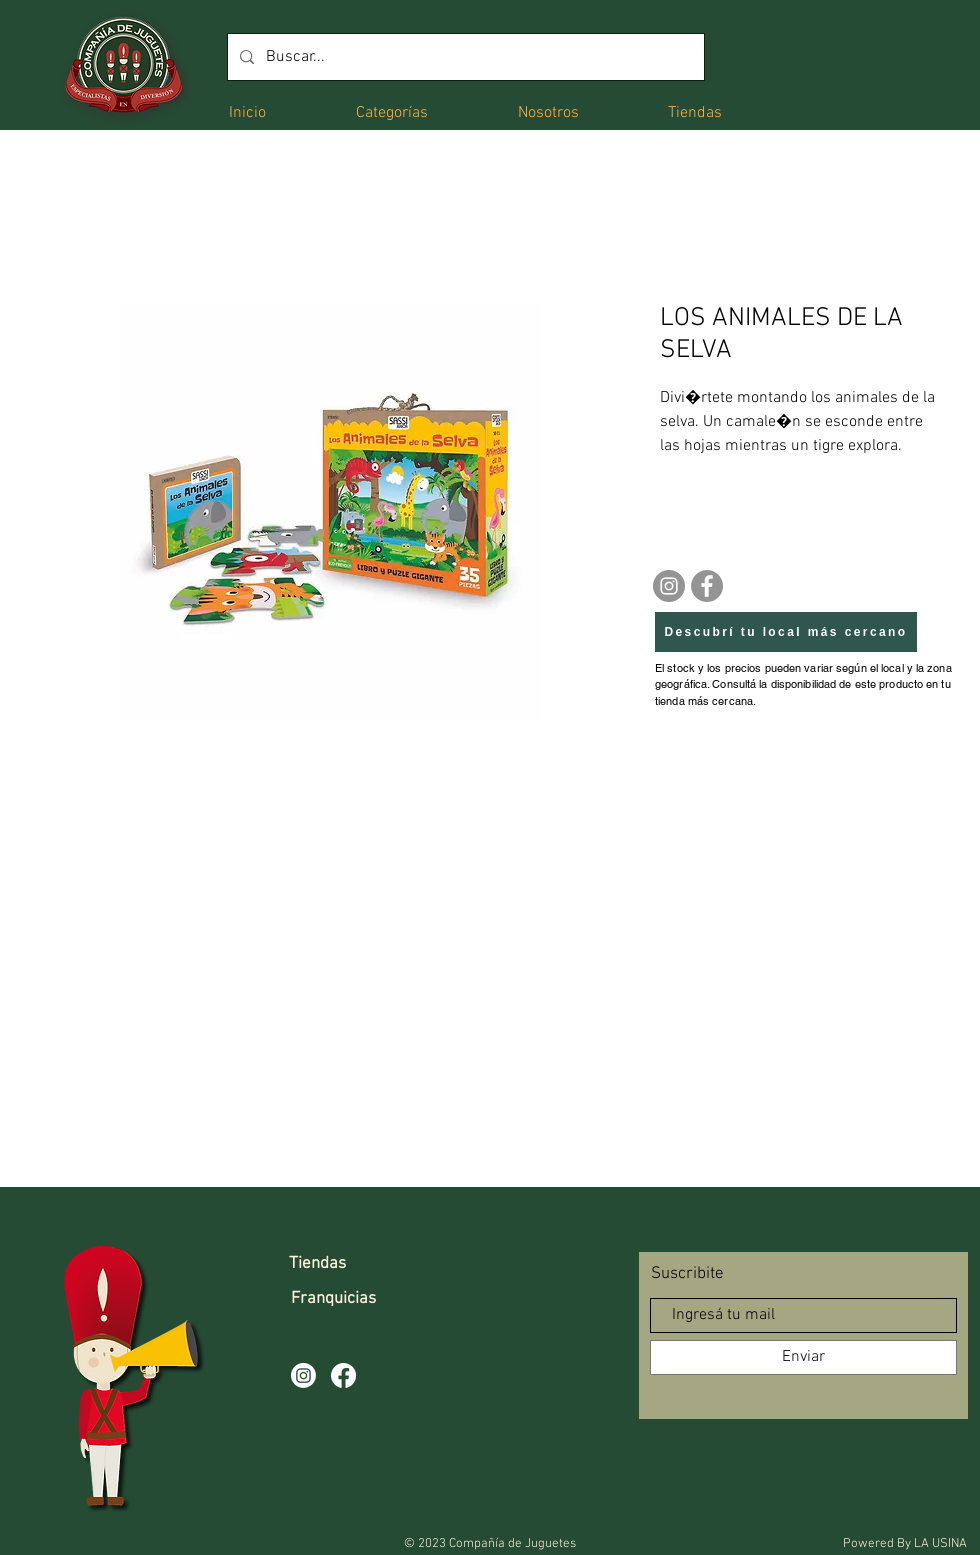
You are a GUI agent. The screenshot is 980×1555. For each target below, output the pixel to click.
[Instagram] (669, 586)
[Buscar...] (464, 57)
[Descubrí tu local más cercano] (786, 632)
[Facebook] (707, 586)
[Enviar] (803, 1357)
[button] (392, 111)
